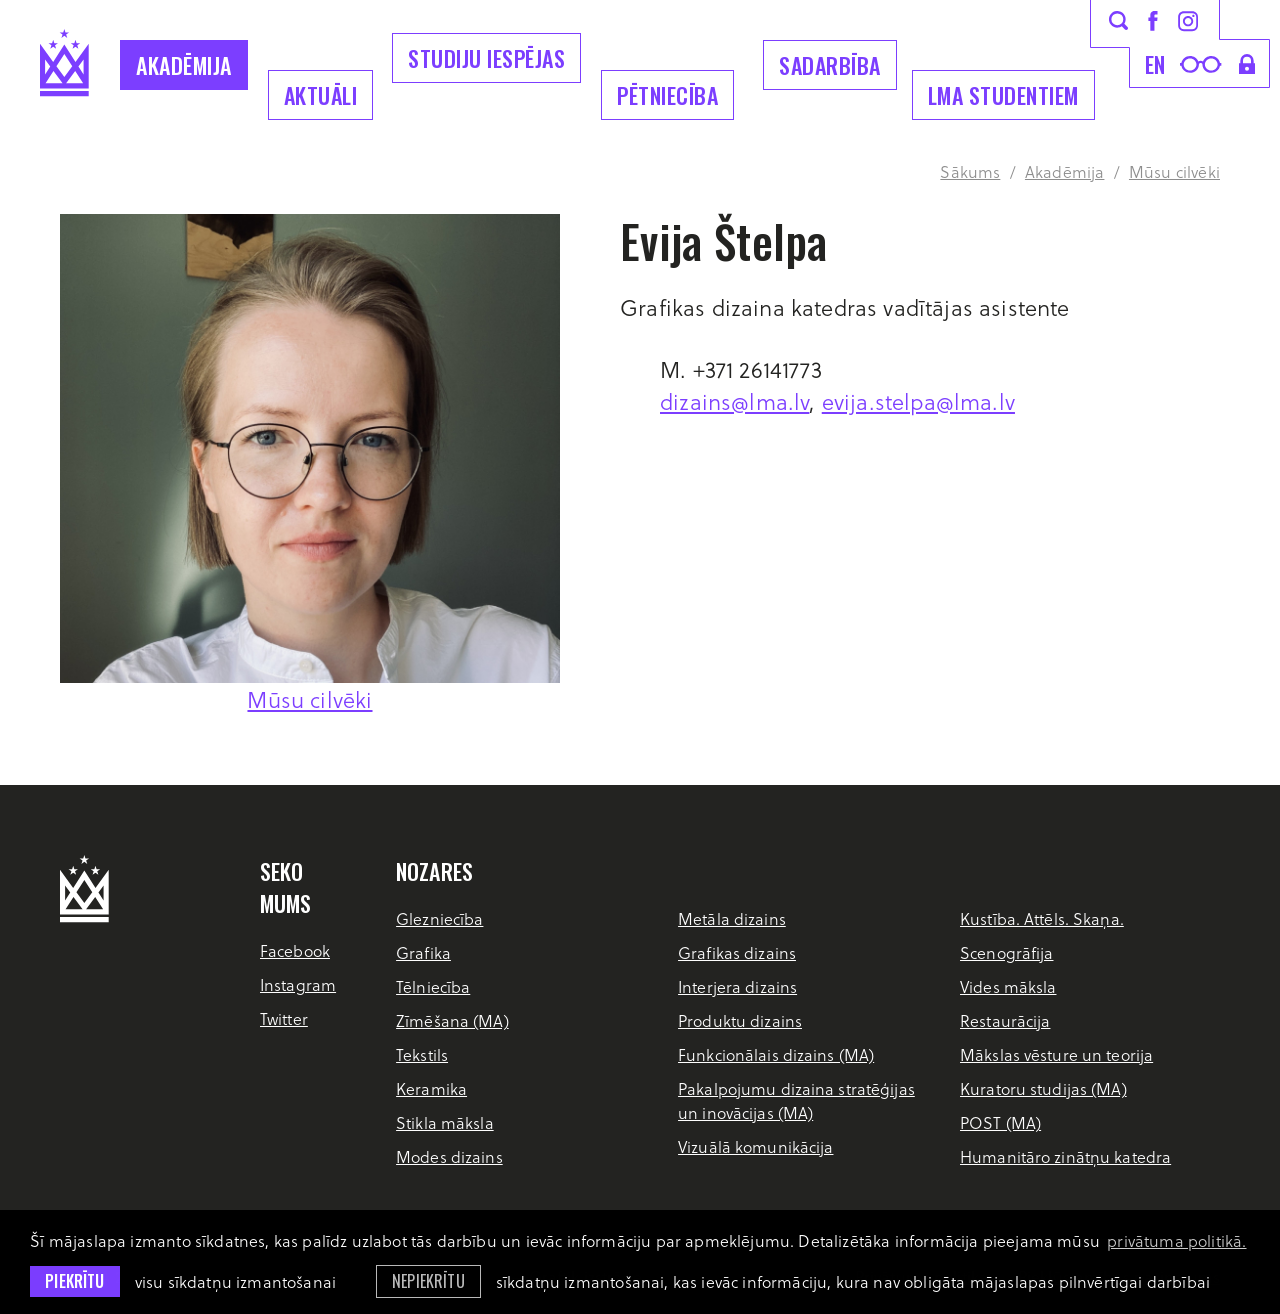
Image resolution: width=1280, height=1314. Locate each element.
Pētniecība (667, 95)
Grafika (423, 952)
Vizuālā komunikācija (755, 1146)
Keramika (431, 1088)
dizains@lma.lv (734, 401)
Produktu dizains (740, 1020)
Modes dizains (449, 1156)
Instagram (298, 984)
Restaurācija (1005, 1020)
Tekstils (422, 1054)
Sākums (970, 171)
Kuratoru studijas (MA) (1043, 1088)
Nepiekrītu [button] (428, 1281)
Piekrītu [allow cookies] (74, 1281)
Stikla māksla (445, 1122)
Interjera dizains (737, 986)
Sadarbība (830, 65)
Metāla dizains (732, 918)
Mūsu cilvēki (1174, 171)
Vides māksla (1008, 986)
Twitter (284, 1018)
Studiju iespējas (486, 58)
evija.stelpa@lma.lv (918, 401)
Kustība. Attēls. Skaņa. (1042, 918)
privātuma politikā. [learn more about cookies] (1176, 1240)
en (1155, 64)
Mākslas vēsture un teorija (1056, 1054)
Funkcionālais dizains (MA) (776, 1054)
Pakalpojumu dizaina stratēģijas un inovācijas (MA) (796, 1100)
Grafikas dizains (737, 952)
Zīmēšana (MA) (452, 1020)
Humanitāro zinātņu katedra (1065, 1156)
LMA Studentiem (1003, 95)
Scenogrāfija (1006, 952)
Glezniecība (439, 918)
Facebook (295, 950)
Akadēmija (184, 65)
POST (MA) (1000, 1122)
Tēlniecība (433, 986)
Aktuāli (321, 95)
